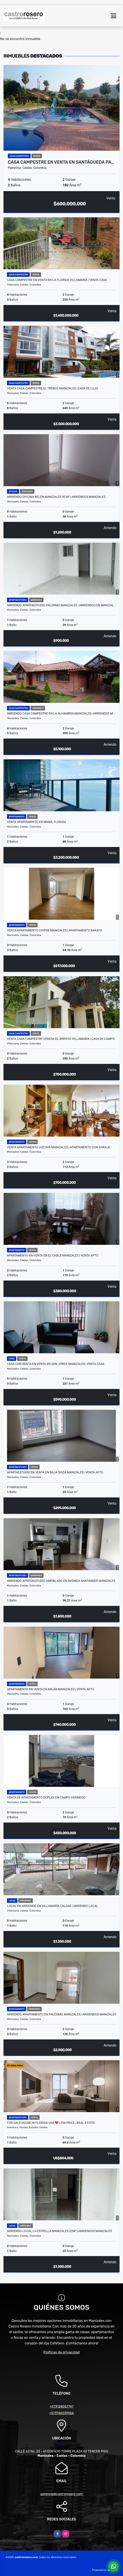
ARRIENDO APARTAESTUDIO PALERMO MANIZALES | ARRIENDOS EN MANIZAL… (61, 605)
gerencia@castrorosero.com (61, 2494)
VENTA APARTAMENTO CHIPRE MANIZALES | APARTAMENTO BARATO (54, 930)
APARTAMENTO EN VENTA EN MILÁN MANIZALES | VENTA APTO (50, 1689)
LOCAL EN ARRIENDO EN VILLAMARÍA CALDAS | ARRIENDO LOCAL (52, 1906)
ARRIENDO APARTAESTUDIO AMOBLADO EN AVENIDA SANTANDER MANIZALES (61, 1580)
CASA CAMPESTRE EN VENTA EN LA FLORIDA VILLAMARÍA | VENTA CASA (57, 280)
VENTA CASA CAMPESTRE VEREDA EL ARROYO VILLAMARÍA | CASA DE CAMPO (61, 1038)
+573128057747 (61, 2406)
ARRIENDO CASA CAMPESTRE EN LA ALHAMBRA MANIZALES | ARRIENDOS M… (61, 713)
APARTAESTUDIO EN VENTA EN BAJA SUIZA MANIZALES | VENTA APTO (55, 1472)
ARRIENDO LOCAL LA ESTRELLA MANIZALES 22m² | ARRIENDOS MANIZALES (59, 2231)
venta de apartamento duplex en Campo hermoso (46, 1797)
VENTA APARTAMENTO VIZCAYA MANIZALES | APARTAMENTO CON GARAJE (58, 1147)
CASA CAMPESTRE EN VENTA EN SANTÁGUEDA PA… (61, 162)
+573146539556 (61, 2413)
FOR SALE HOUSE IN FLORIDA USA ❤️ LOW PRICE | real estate (51, 2122)
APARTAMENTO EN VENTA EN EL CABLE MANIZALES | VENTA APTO (52, 1255)
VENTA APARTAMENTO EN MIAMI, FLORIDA (36, 822)
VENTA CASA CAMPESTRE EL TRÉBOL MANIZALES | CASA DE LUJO (52, 388)
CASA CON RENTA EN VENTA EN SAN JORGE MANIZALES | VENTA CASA (55, 1364)
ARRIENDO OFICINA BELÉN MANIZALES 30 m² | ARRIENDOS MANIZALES (56, 496)
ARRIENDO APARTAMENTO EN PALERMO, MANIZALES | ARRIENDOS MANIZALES (61, 2014)
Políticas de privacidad (61, 2352)
